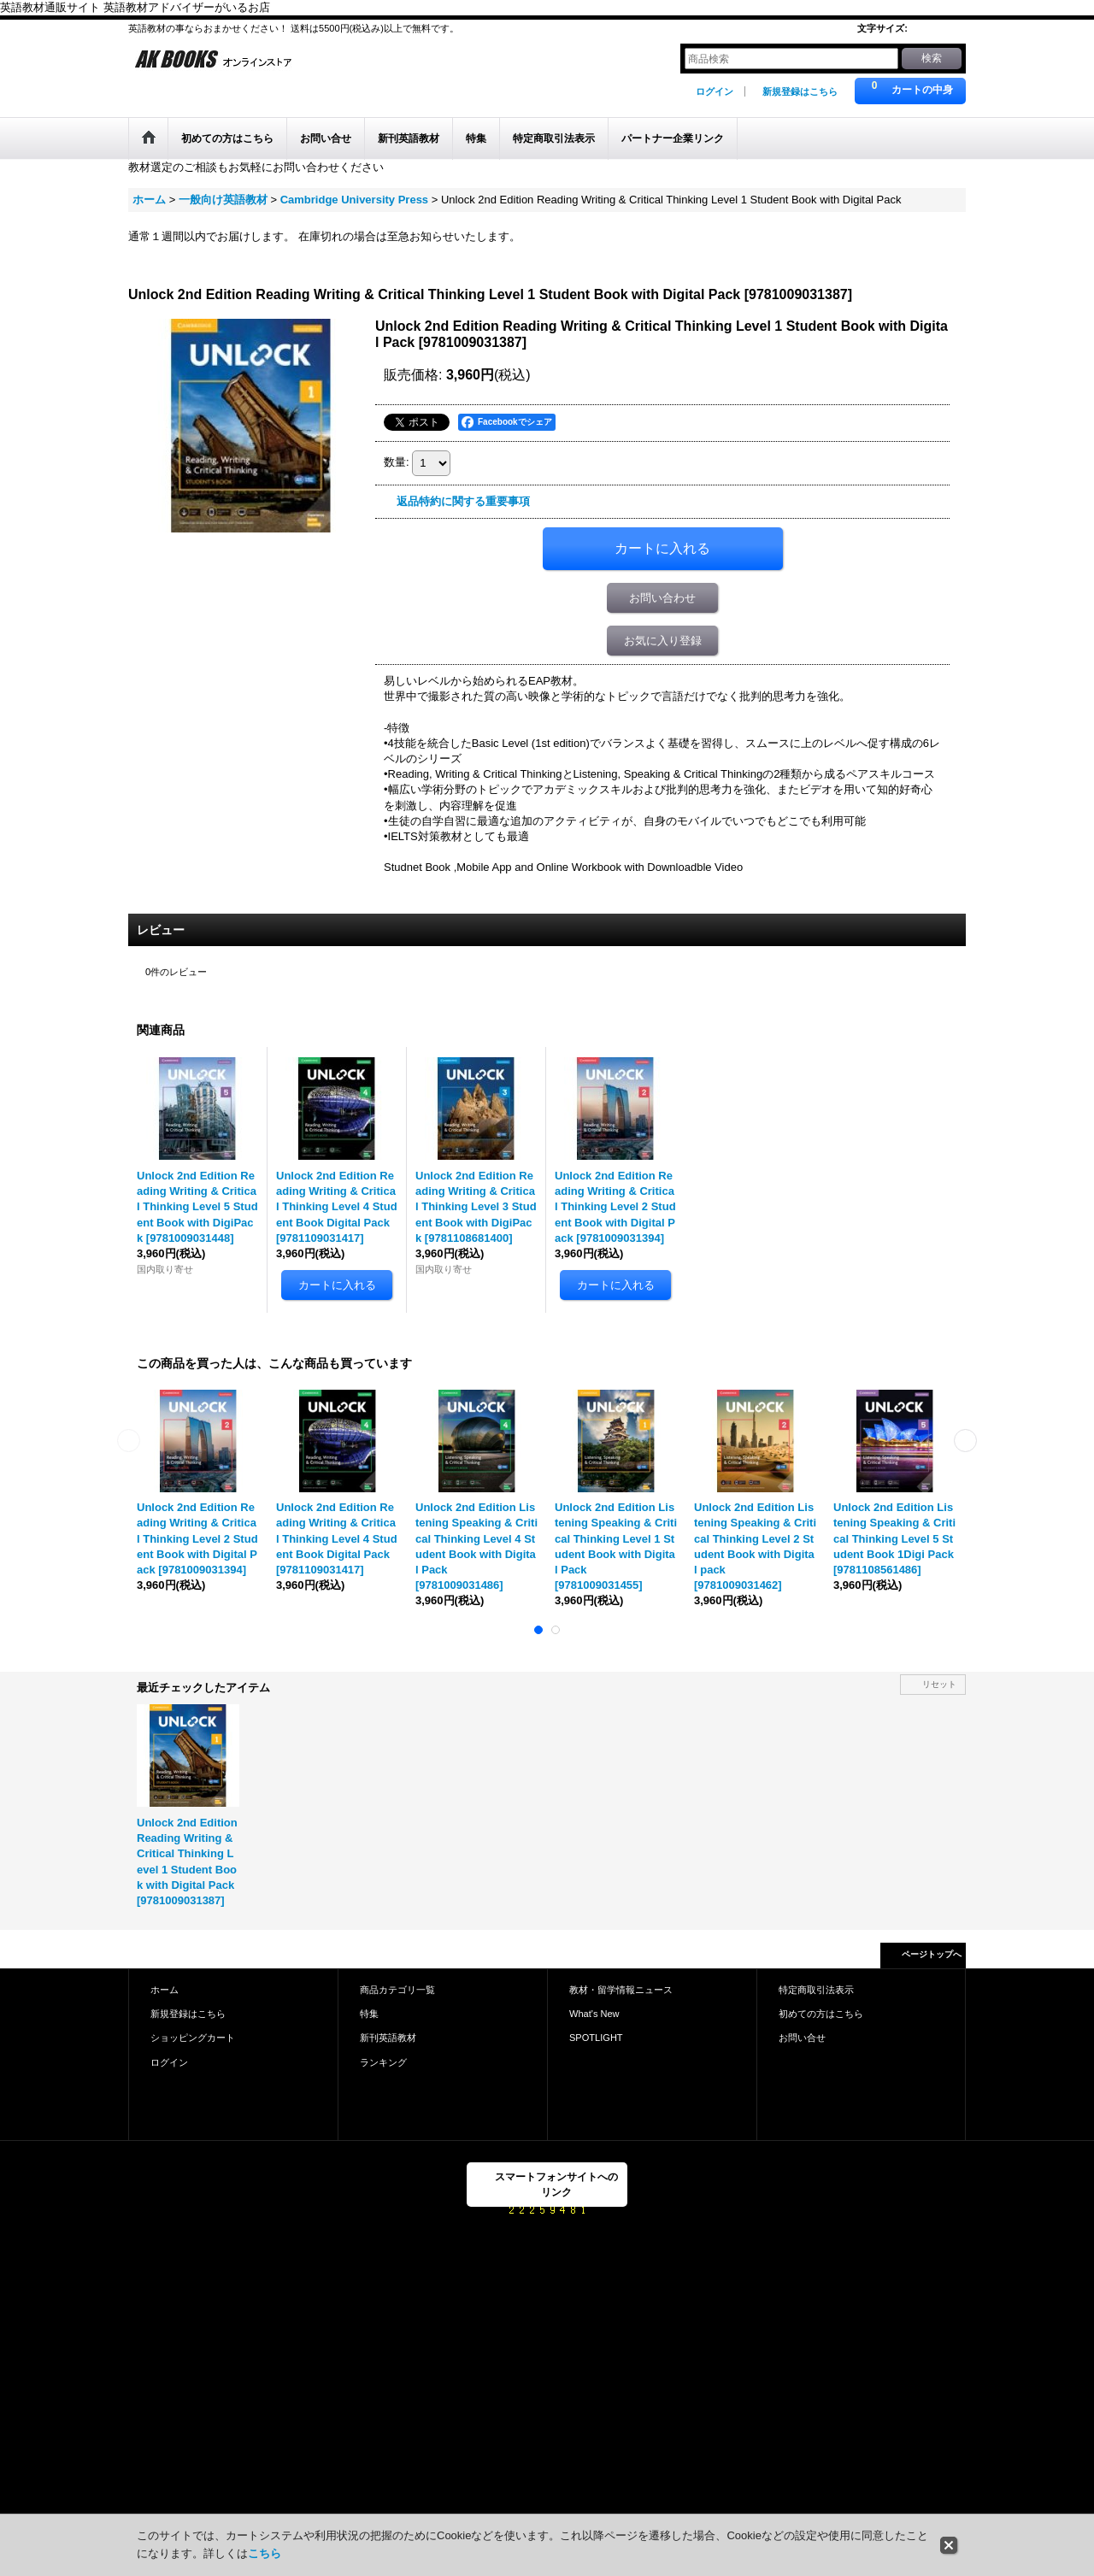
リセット (939, 1684)
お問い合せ (802, 2037)
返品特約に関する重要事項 (463, 501)
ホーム (164, 1990)
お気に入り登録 (663, 640)
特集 (369, 2013)
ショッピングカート (192, 2037)
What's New (594, 2013)
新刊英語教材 (388, 2037)
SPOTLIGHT (596, 2037)
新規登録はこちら (800, 91)
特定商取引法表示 (816, 1990)
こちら (264, 2553)
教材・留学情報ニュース (621, 1990)
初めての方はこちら (821, 2013)
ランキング (383, 2062)
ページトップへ (932, 1954)
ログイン (714, 91)
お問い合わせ (662, 597)
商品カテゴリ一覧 (397, 1990)
